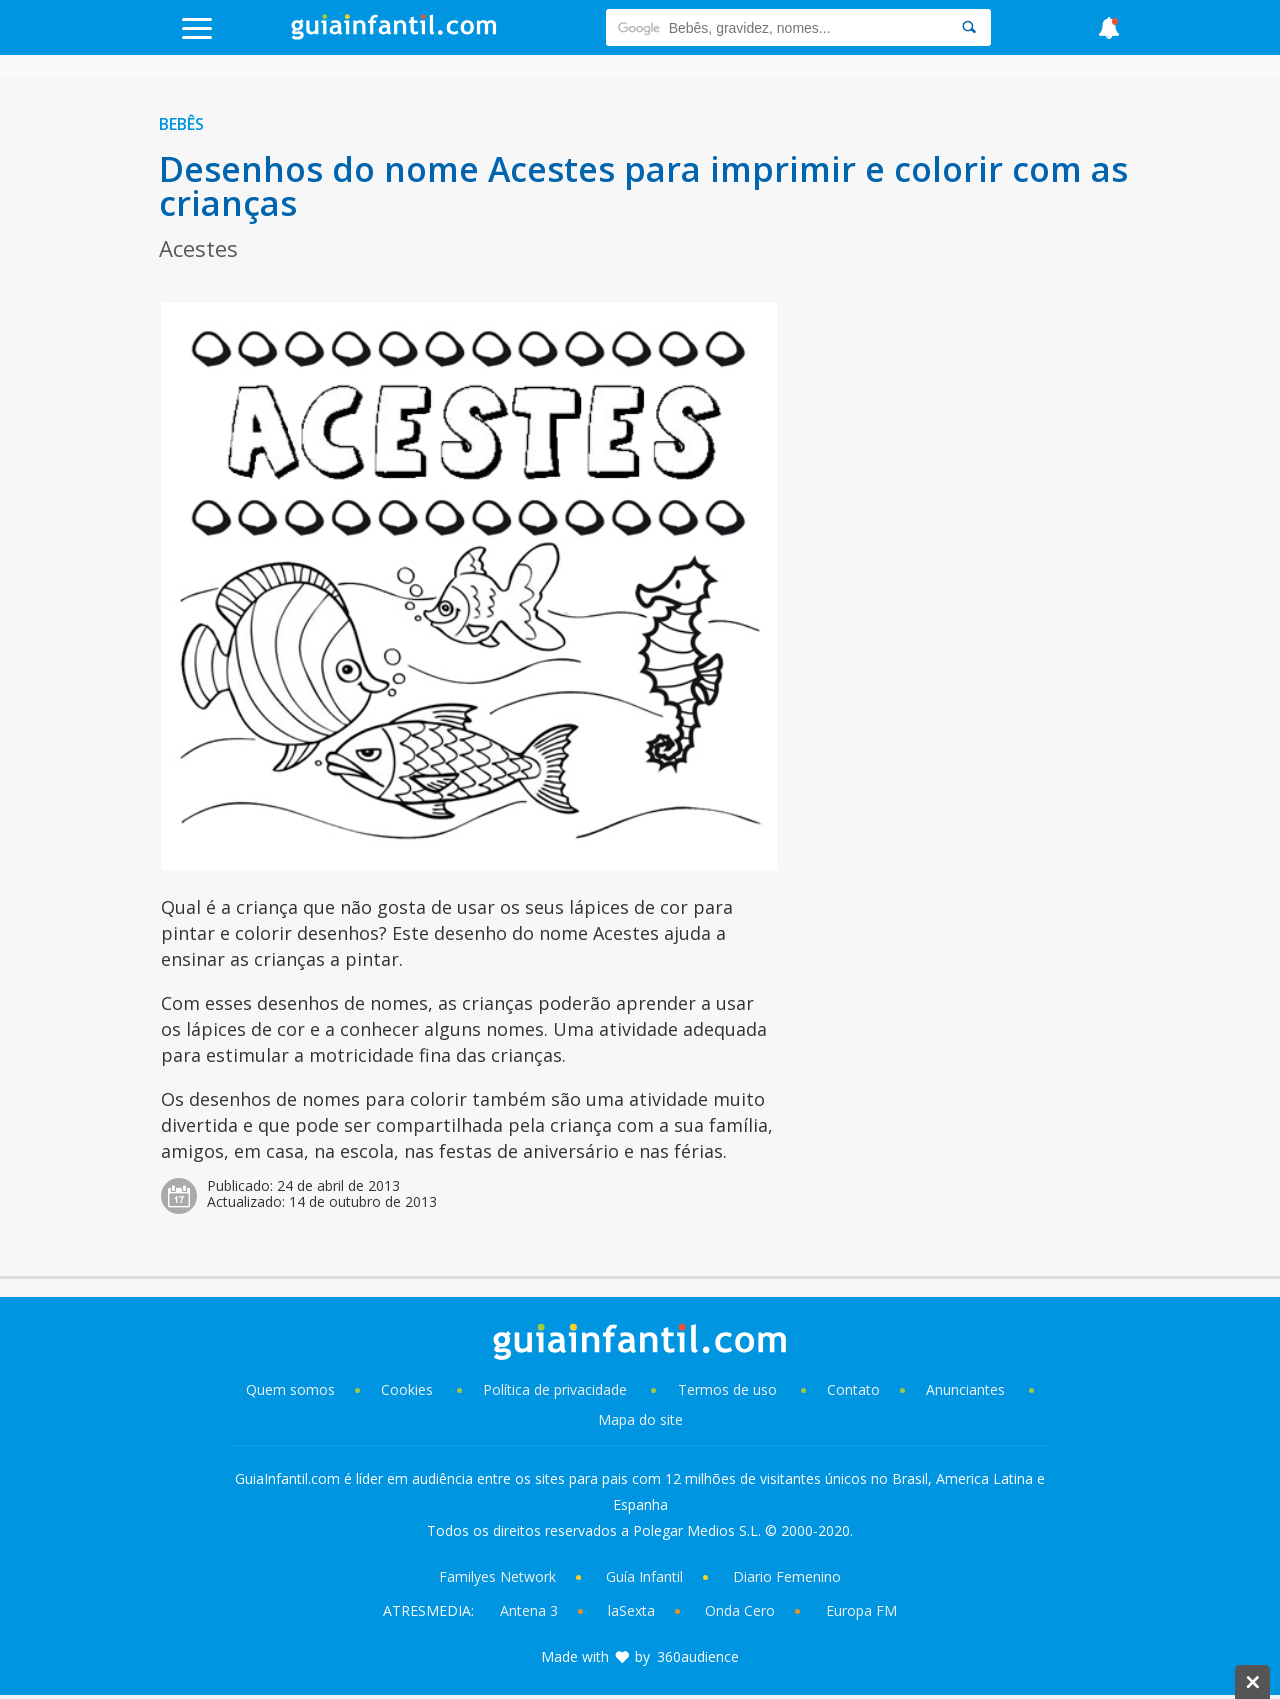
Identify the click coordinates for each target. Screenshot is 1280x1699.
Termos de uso (727, 1389)
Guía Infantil (644, 1576)
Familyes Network (497, 1576)
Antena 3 (529, 1610)
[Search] (969, 27)
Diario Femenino (787, 1576)
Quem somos (290, 1389)
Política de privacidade (557, 1389)
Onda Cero (740, 1610)
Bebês (181, 124)
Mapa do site (640, 1419)
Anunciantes (965, 1389)
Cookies (409, 1389)
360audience (698, 1656)
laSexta (631, 1610)
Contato (853, 1389)
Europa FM (861, 1610)
